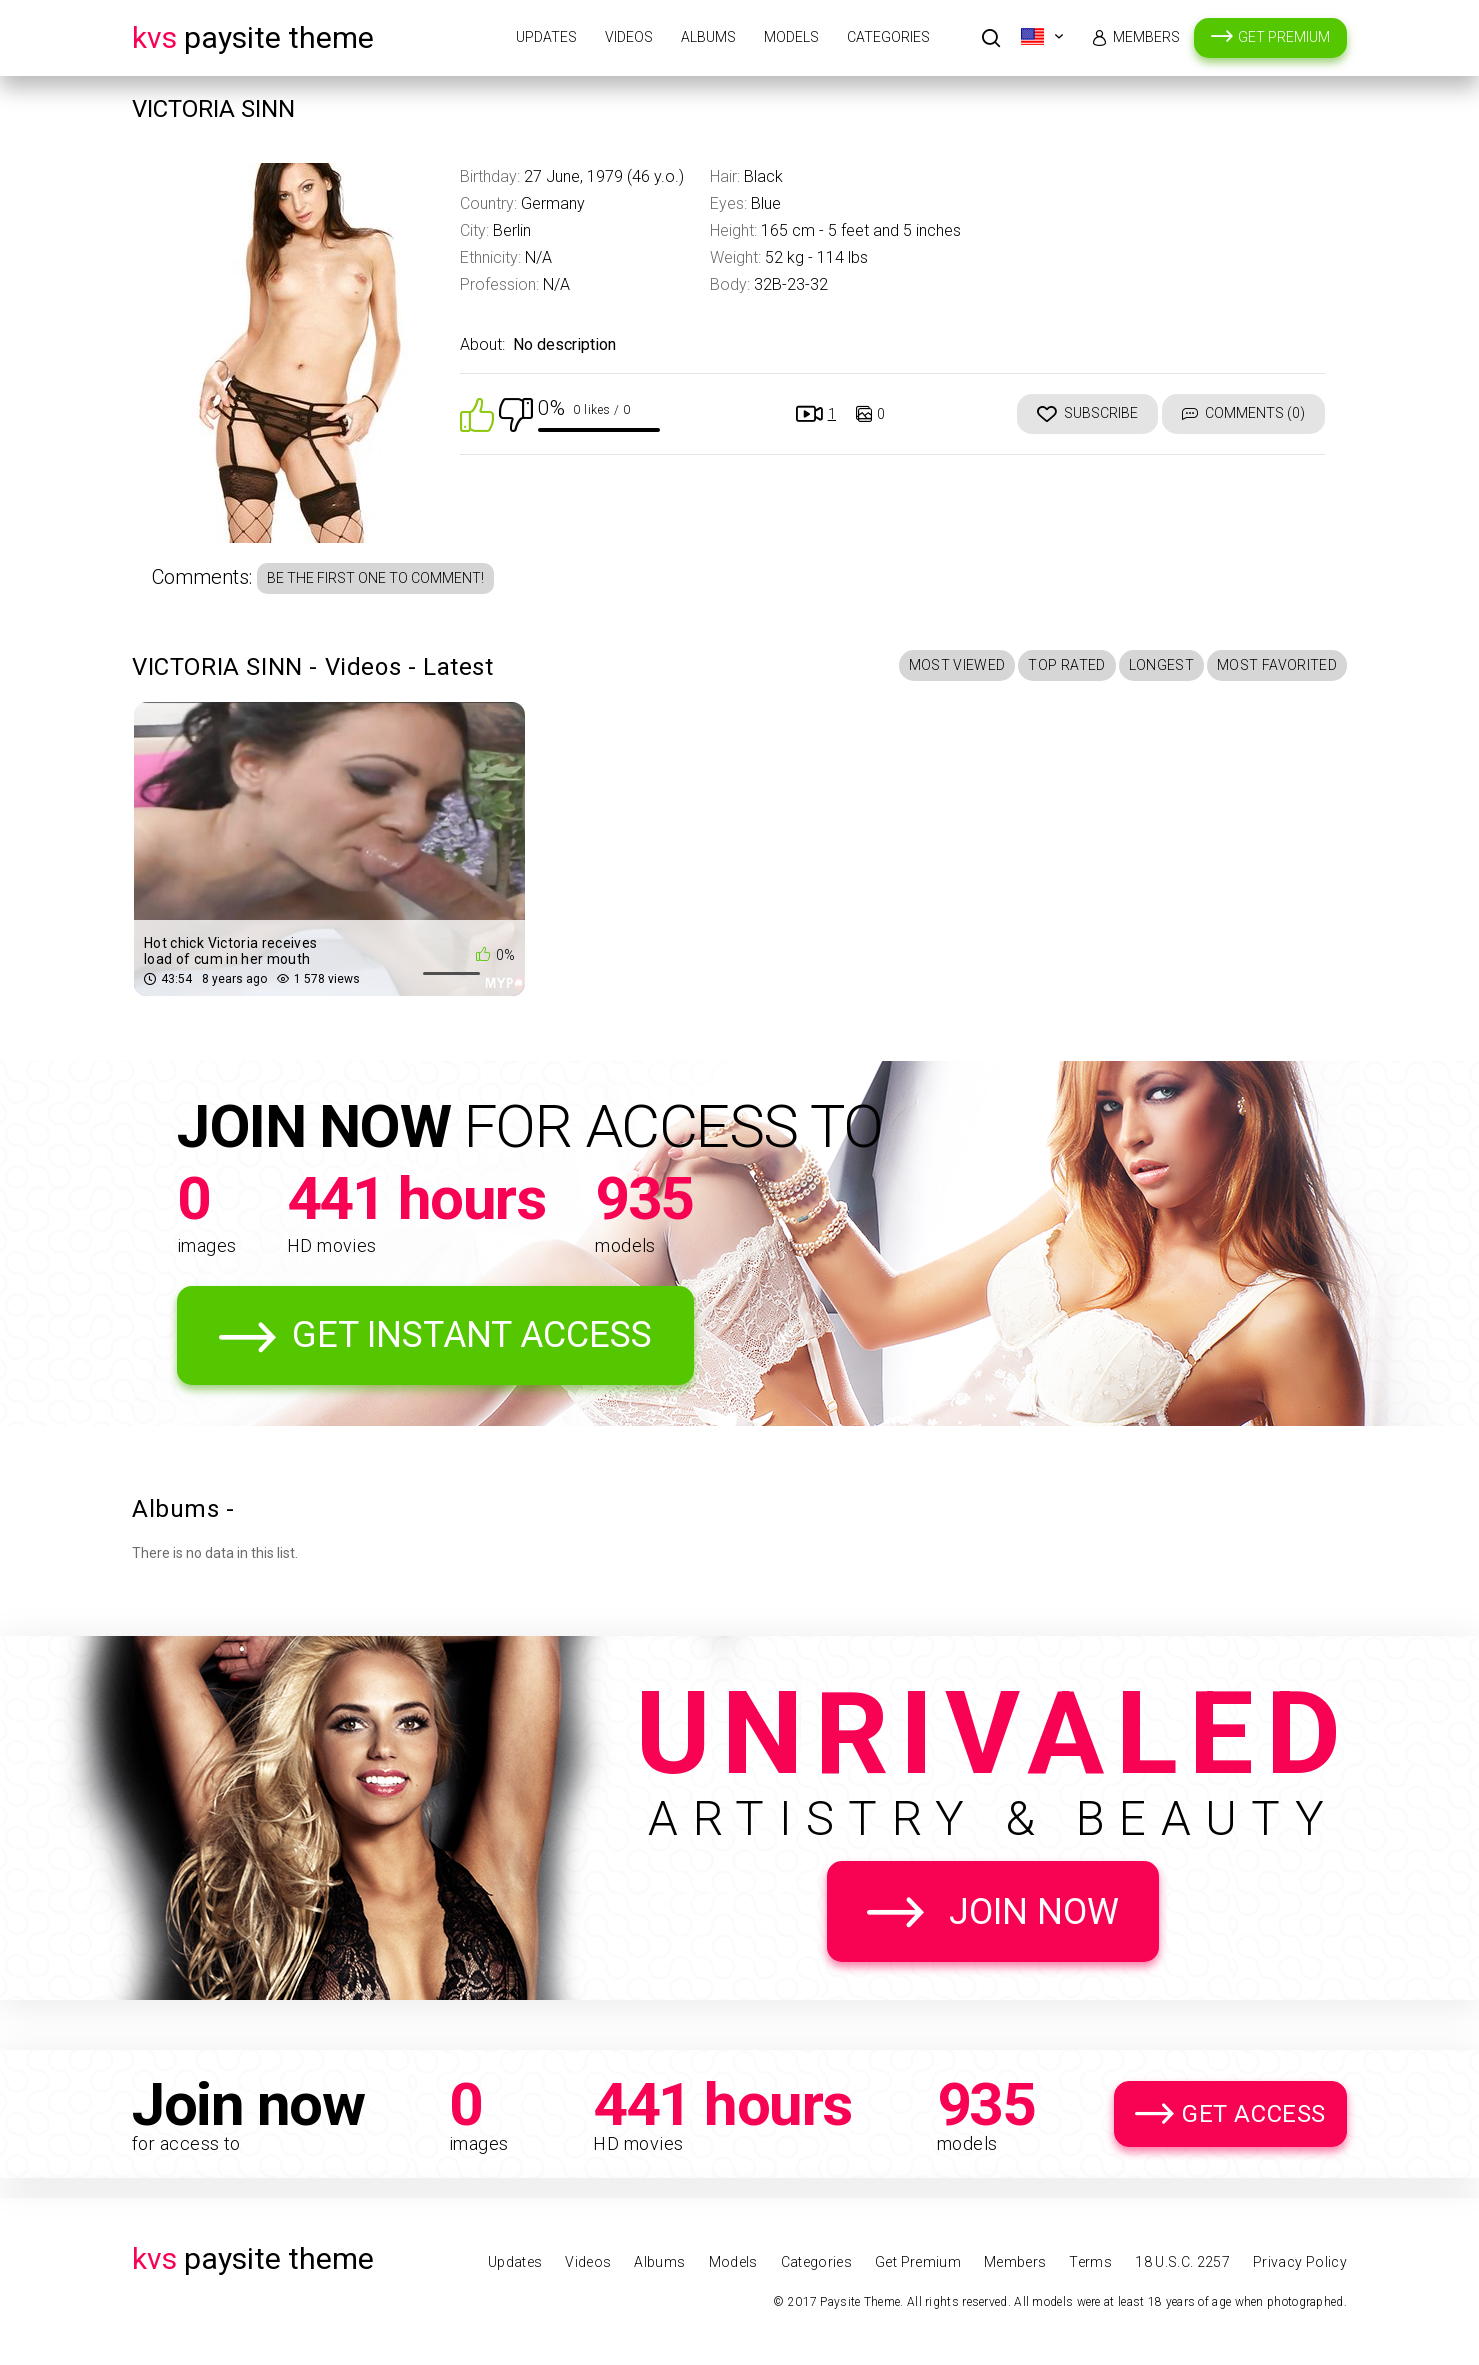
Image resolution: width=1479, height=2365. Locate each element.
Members (1146, 37)
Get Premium (1284, 37)
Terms (1090, 2262)
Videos (629, 37)
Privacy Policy (1300, 2262)
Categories (888, 37)
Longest (1161, 665)
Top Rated (1066, 665)
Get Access (1254, 2114)
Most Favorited (1277, 665)
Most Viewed (957, 665)
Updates (546, 37)
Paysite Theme (253, 37)
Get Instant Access (472, 1335)
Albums (708, 37)
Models (791, 37)
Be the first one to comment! (375, 578)
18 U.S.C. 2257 (1182, 2262)
